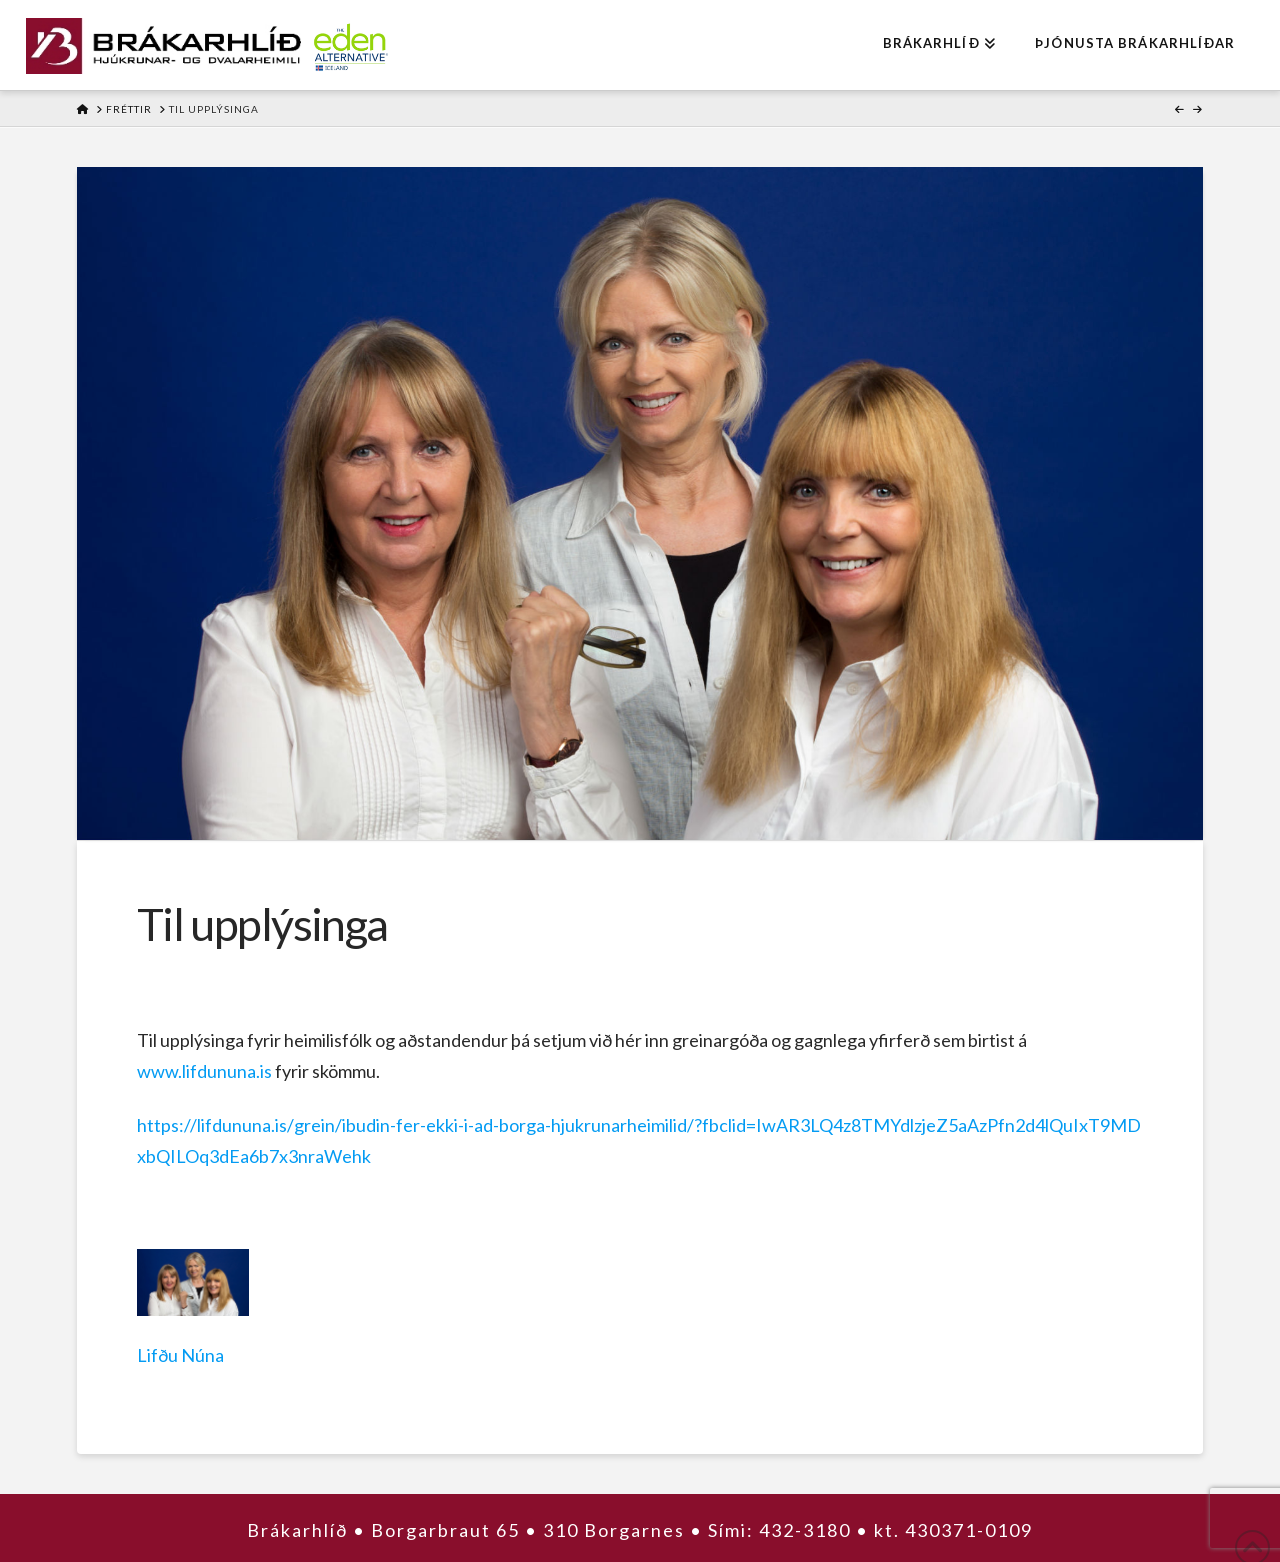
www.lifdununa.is (204, 1071)
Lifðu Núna (180, 1355)
